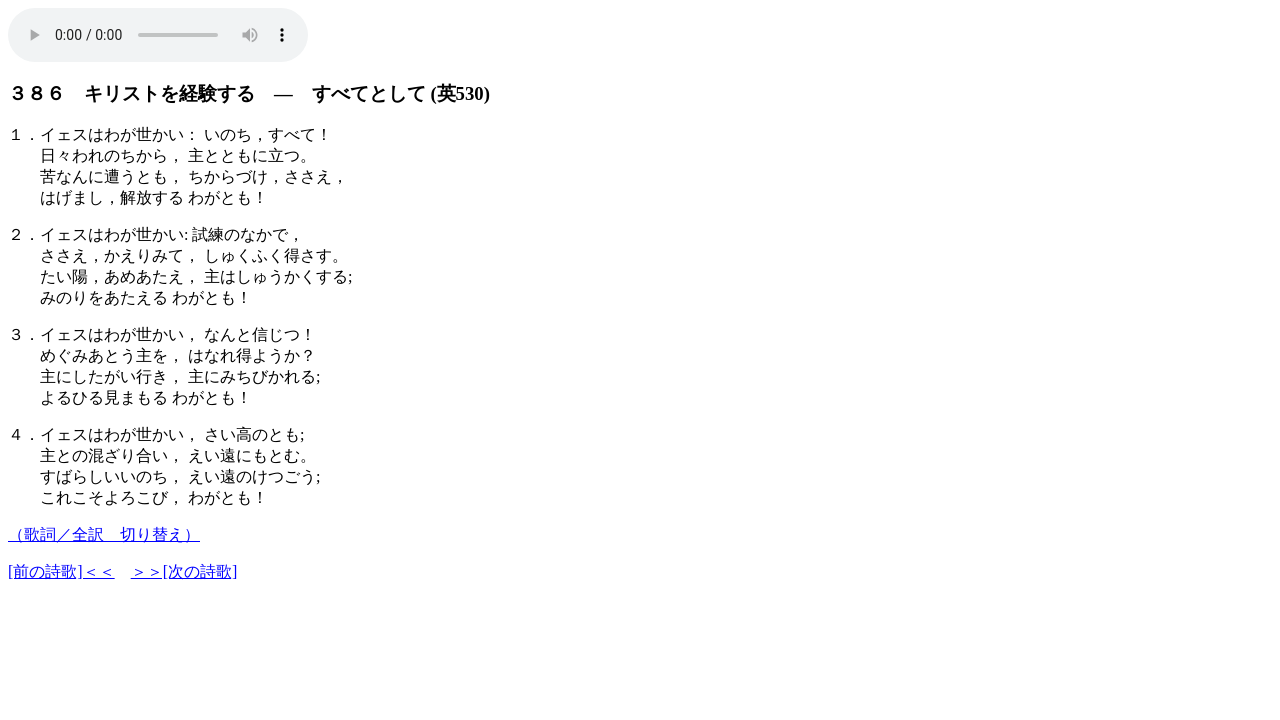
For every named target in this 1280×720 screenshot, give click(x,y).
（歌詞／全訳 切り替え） (104, 534)
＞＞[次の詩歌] (184, 571)
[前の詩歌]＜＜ (61, 571)
